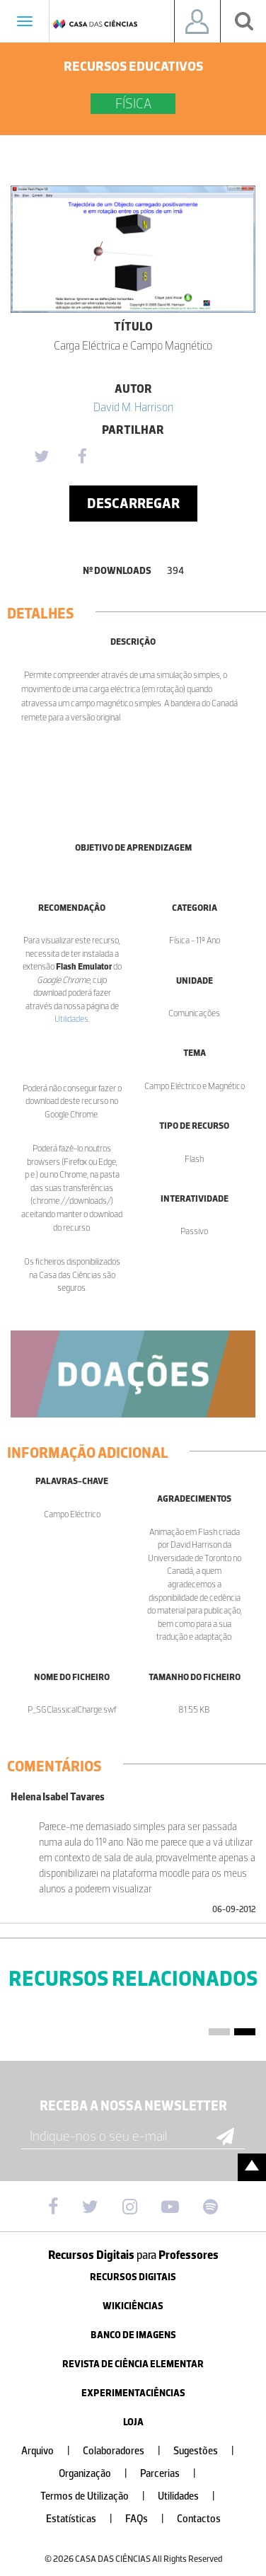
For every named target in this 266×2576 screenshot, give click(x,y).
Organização (99, 2473)
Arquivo (51, 2451)
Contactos (199, 2519)
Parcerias (173, 2473)
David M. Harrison (133, 407)
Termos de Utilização (98, 2496)
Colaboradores (127, 2451)
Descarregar (133, 503)
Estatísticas (85, 2519)
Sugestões (209, 2451)
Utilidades (71, 1018)
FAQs (150, 2519)
